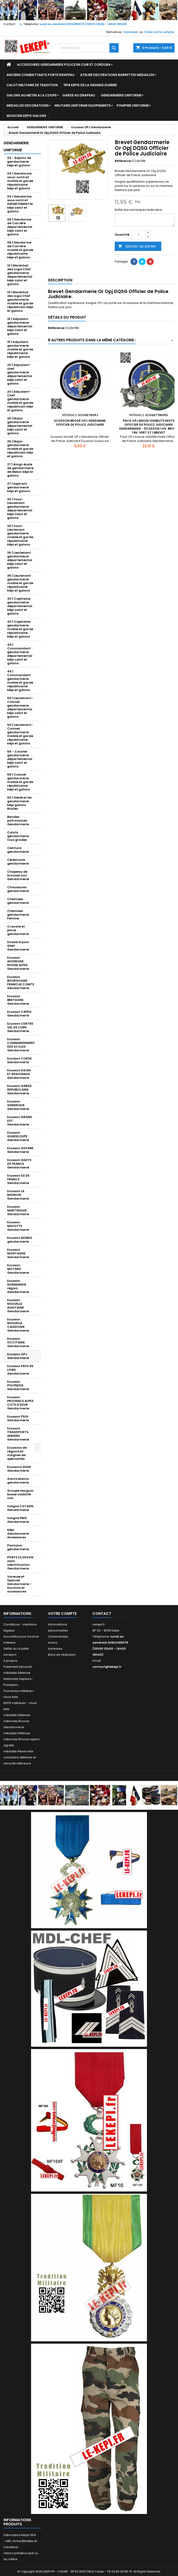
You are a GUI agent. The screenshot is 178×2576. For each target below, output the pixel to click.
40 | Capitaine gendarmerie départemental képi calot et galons (19, 606)
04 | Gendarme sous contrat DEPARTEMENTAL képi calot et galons (20, 204)
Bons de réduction (62, 1654)
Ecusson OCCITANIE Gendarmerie (18, 1342)
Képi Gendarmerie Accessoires (18, 1534)
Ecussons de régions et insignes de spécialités (17, 1453)
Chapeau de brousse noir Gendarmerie (18, 875)
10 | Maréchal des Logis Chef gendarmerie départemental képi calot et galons (19, 274)
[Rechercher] (89, 48)
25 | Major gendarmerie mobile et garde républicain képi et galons (20, 448)
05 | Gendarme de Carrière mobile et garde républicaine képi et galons (20, 250)
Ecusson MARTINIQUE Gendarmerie (18, 1210)
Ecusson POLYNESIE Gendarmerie (18, 1385)
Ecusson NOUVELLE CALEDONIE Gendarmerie (18, 1325)
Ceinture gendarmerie (18, 850)
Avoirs (52, 1642)
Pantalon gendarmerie (18, 1547)
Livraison (9, 1654)
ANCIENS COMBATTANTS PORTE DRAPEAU (40, 74)
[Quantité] (139, 234)
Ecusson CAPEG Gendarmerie (19, 1014)
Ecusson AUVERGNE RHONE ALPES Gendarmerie (18, 963)
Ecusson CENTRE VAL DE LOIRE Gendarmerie (20, 1027)
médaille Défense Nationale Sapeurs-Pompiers (18, 1679)
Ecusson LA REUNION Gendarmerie (18, 1195)
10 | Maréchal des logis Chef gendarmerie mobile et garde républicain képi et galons (20, 301)
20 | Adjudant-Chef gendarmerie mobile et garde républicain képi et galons (20, 400)
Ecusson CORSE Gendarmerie (19, 1060)
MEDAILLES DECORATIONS (27, 105)
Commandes (58, 1636)
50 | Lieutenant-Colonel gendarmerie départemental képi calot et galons (20, 707)
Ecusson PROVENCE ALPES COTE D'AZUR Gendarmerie (20, 1403)
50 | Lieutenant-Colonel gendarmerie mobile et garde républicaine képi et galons (20, 734)
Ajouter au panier (137, 246)
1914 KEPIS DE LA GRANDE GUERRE (90, 85)
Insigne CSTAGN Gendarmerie (20, 1508)
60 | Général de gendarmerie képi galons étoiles (19, 803)
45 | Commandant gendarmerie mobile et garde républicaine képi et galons (20, 680)
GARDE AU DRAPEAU (78, 95)
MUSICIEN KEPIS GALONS (26, 115)
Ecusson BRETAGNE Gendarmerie (18, 1000)
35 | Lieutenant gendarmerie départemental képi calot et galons (19, 560)
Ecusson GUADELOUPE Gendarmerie (18, 1136)
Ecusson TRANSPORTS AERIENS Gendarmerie (18, 1434)
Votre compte (62, 1613)
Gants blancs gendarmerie (18, 1481)
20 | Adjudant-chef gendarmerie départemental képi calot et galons (19, 374)
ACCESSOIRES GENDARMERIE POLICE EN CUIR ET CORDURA (64, 64)
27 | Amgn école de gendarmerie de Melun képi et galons (20, 470)
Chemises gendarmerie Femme (18, 915)
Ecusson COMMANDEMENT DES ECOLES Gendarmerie (21, 1045)
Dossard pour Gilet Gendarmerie (18, 946)
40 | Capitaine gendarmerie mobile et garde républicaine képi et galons (20, 629)
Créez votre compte (159, 32)
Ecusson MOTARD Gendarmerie (18, 1269)
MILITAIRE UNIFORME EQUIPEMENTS (82, 105)
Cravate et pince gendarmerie (18, 930)
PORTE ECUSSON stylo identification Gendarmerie (20, 1563)
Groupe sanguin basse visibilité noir (20, 1494)
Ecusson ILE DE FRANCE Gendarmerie (18, 1179)
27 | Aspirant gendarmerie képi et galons (18, 487)
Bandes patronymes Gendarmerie (18, 820)
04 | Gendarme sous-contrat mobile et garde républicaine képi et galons (20, 181)
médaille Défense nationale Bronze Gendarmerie (16, 1721)
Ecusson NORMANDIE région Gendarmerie (18, 1286)
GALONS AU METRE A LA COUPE (31, 95)
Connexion (130, 32)
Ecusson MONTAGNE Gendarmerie (18, 1253)
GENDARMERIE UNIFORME (121, 95)
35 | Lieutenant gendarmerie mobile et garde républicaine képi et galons (20, 583)
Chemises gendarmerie (18, 901)
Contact (9, 24)
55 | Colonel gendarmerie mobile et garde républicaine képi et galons (20, 782)
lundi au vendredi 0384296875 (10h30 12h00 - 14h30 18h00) (83, 24)
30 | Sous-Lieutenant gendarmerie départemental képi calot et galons (19, 508)
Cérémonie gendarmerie (18, 862)
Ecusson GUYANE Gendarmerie (20, 1150)
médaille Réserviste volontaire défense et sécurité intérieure (19, 1757)
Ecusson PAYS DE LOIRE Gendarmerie (20, 1370)
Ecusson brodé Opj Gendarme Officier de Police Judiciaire (80, 422)
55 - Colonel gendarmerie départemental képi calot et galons (19, 759)
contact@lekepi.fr (107, 1667)
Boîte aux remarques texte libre (138, 210)
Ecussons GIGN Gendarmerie (19, 1469)
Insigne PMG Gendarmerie (18, 1520)
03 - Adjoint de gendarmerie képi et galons (19, 162)
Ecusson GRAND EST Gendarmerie (19, 1121)
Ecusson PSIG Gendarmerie (18, 1418)
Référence (123, 161)
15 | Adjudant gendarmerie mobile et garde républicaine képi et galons (20, 349)
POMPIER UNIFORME (133, 105)
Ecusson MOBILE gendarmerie (19, 1240)
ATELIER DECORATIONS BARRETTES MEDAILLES (117, 74)
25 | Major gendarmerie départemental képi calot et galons (19, 425)
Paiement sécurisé (17, 1667)
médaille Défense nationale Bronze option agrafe (21, 1739)
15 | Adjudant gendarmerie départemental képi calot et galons (19, 326)
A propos (10, 1660)
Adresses (55, 1648)
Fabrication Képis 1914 (19, 2535)
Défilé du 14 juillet (16, 1648)
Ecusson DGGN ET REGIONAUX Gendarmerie (19, 1074)
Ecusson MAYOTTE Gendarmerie (18, 1226)
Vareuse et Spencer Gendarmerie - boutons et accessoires (19, 1584)
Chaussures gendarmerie (18, 889)
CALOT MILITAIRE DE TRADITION (32, 85)
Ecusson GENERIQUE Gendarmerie (18, 1105)
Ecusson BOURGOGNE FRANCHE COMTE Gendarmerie (20, 982)
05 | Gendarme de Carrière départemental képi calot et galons (19, 227)
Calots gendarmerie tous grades (18, 836)
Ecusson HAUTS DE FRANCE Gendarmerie (19, 1164)
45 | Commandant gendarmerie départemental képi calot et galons (19, 653)
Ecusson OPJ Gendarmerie (18, 1356)
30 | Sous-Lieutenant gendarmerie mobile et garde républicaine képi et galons (20, 535)
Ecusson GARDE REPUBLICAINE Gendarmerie (19, 1090)
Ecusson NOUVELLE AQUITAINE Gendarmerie (18, 1305)
